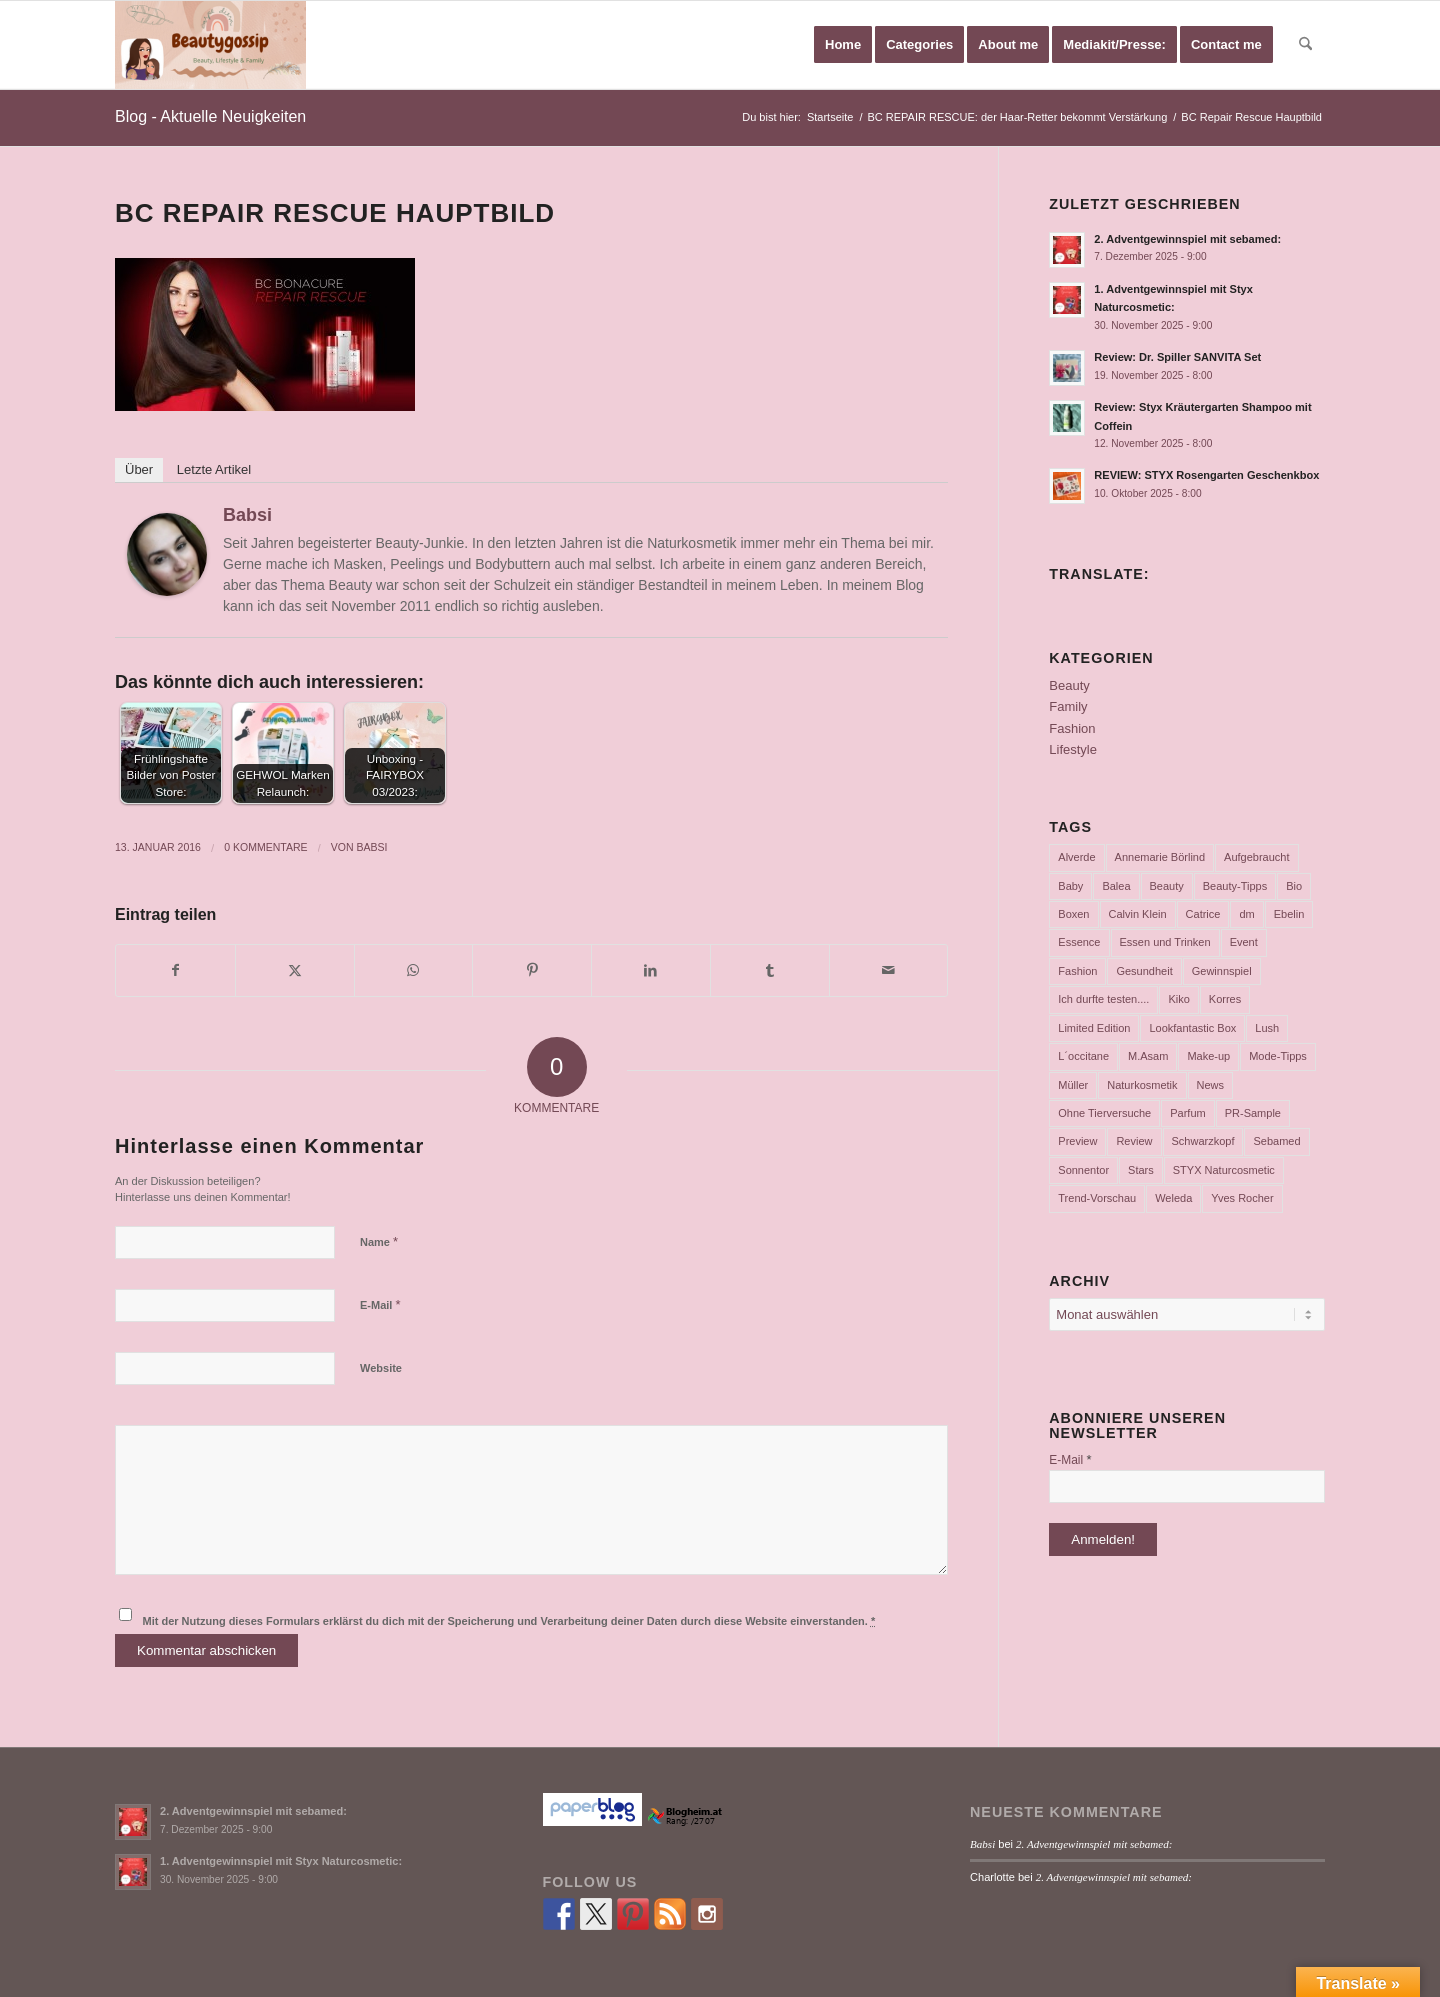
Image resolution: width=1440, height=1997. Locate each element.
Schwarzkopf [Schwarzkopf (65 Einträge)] (1203, 1141)
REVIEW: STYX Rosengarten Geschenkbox (1206, 475)
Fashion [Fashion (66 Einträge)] (1077, 971)
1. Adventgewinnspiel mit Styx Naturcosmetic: (281, 1861)
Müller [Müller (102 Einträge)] (1073, 1085)
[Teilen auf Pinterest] (532, 970)
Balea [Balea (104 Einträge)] (1116, 886)
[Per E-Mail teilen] (889, 970)
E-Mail (380, 1304)
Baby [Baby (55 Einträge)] (1070, 886)
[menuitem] (843, 45)
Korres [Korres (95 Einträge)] (1225, 999)
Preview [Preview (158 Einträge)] (1077, 1141)
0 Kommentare (265, 847)
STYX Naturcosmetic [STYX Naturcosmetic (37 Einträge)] (1224, 1170)
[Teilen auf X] (295, 970)
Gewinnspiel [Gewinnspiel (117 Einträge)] (1222, 971)
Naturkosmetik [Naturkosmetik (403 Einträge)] (1142, 1085)
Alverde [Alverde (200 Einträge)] (1076, 857)
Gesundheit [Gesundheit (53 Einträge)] (1144, 971)
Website (381, 1368)
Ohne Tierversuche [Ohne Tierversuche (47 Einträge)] (1104, 1113)
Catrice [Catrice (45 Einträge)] (1203, 914)
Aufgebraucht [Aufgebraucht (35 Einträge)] (1256, 857)
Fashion (1072, 728)
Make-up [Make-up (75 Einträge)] (1208, 1056)
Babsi (247, 515)
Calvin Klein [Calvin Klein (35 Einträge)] (1138, 914)
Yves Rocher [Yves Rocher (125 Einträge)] (1242, 1198)
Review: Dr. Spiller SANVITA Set (1177, 357)
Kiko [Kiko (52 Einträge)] (1178, 999)
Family (1068, 706)
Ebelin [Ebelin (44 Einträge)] (1289, 914)
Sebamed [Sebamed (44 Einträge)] (1276, 1141)
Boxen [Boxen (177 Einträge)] (1073, 914)
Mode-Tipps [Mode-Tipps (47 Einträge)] (1278, 1056)
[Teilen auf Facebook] (175, 970)
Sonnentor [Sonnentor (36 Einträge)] (1083, 1170)
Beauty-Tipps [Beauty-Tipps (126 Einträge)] (1235, 886)
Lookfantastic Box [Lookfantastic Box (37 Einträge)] (1192, 1028)
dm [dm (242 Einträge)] (1246, 914)
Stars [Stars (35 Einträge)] (1141, 1170)
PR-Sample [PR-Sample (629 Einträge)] (1253, 1113)
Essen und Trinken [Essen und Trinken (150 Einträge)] (1165, 942)
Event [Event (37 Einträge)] (1244, 942)
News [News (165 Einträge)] (1211, 1085)
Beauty (1069, 685)
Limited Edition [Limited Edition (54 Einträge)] (1094, 1028)
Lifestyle (1073, 749)
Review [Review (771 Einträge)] (1134, 1141)
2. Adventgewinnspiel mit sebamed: (1187, 239)
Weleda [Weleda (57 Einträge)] (1173, 1198)
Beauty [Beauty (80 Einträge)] (1167, 886)
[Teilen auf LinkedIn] (651, 970)
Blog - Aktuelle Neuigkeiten (210, 116)
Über (139, 469)
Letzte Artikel (214, 469)
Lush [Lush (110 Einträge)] (1267, 1028)
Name (379, 1241)
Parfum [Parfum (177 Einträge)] (1187, 1113)
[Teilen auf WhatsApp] (414, 970)
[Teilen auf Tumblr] (770, 970)
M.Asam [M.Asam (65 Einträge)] (1148, 1056)
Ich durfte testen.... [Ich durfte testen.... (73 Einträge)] (1103, 999)
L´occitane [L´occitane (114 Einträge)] (1083, 1056)
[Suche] (1305, 45)
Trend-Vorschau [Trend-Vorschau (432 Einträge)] (1097, 1198)
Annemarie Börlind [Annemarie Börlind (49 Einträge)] (1160, 857)
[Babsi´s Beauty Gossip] (210, 45)
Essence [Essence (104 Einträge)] (1079, 942)
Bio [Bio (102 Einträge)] (1294, 886)
